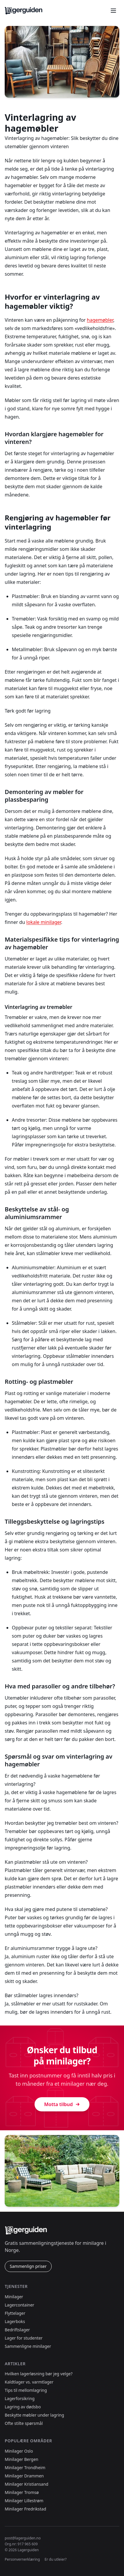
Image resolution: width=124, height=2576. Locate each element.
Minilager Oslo (19, 2451)
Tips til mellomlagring (26, 2390)
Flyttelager (15, 2313)
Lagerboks (15, 2321)
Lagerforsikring (20, 2398)
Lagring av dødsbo (23, 2407)
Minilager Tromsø (22, 2492)
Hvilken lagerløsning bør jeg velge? (39, 2373)
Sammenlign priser (28, 2266)
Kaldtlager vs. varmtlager (29, 2382)
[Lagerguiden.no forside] (24, 10)
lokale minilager (43, 922)
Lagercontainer (19, 2305)
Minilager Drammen (24, 2476)
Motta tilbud (62, 2104)
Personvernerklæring (22, 2559)
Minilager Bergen (21, 2459)
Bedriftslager (17, 2329)
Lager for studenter (24, 2338)
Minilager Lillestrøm (24, 2500)
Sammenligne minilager (28, 2346)
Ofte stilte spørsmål (24, 2423)
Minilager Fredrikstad (25, 2509)
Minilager (14, 2296)
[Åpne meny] (113, 11)
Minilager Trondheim (25, 2467)
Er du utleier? (55, 2559)
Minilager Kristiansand (26, 2484)
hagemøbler (100, 320)
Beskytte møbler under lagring (34, 2415)
